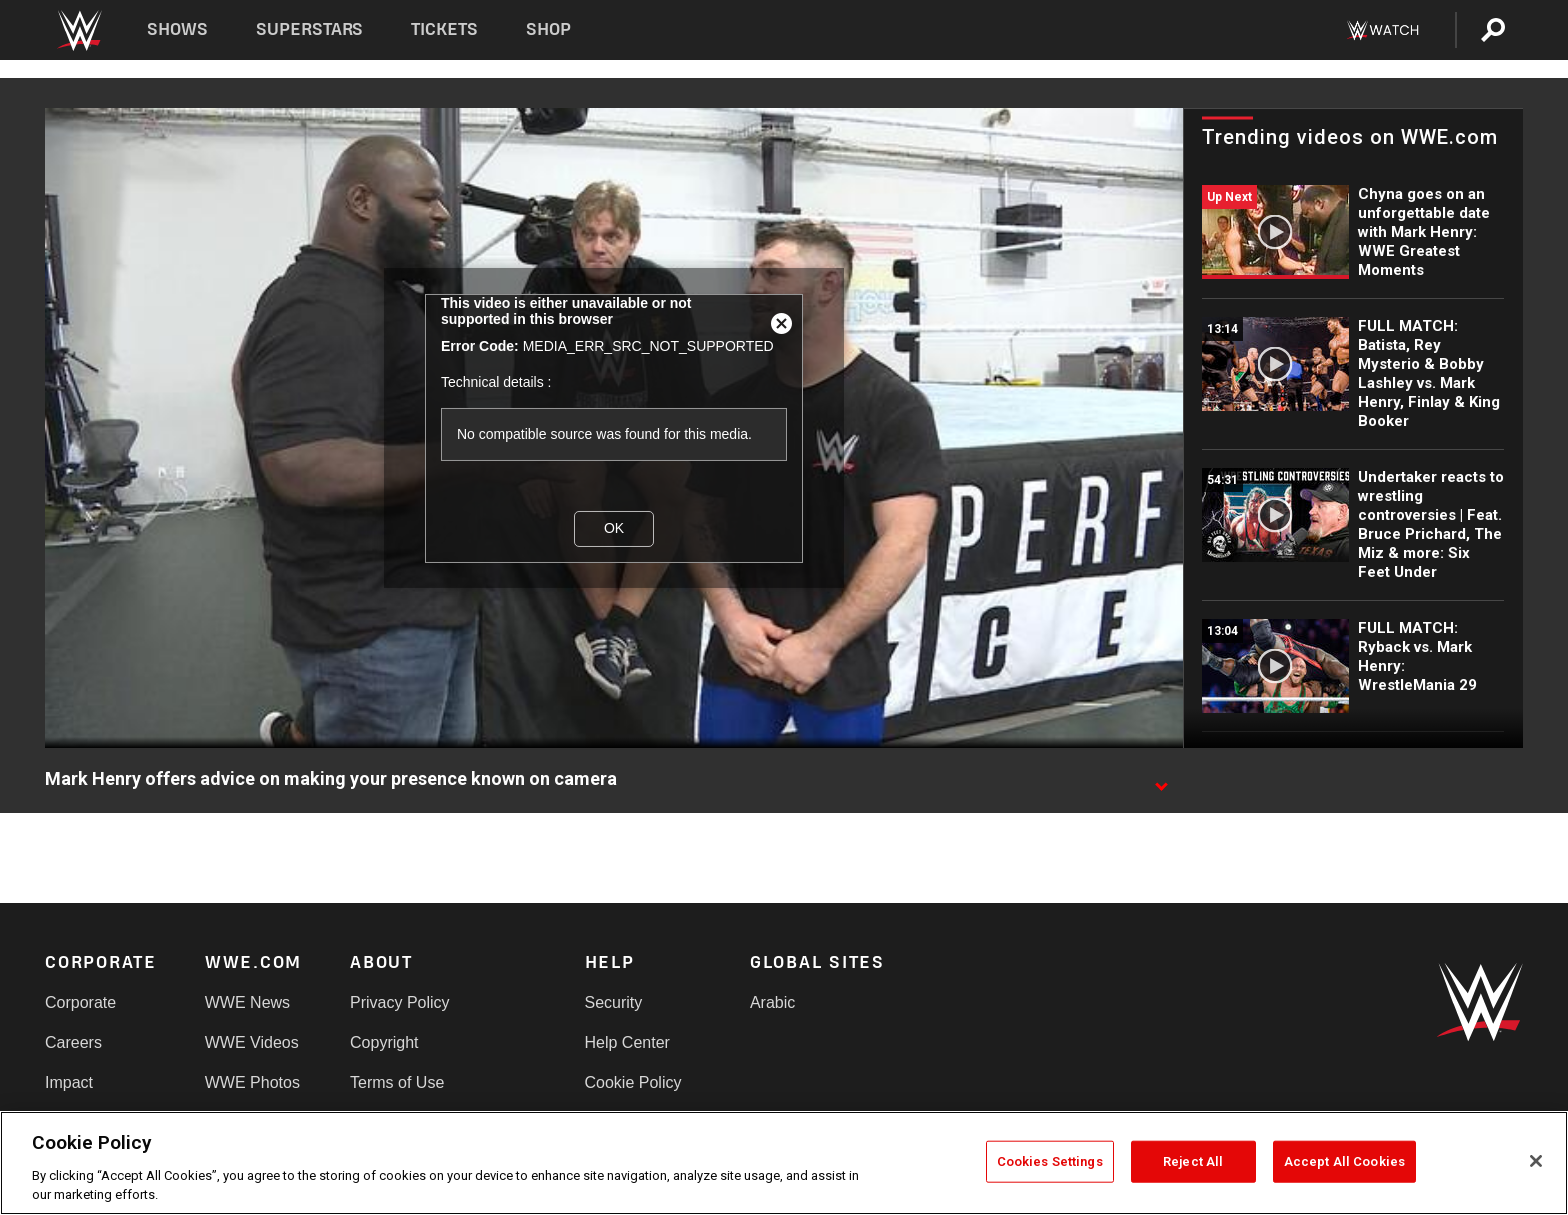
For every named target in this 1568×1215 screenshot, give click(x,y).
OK (614, 528)
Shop (548, 29)
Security (614, 1002)
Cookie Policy (633, 1082)
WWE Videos (252, 1042)
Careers (73, 1042)
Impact (69, 1082)
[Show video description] (1161, 780)
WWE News (247, 1002)
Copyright (384, 1042)
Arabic (772, 1002)
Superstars (310, 29)
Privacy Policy (400, 1002)
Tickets (444, 29)
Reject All (1193, 1161)
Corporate (80, 1002)
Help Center (627, 1042)
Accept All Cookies (1344, 1161)
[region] (784, 1163)
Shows (177, 29)
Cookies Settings (1050, 1161)
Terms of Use (397, 1082)
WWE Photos (252, 1082)
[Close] (1536, 1161)
